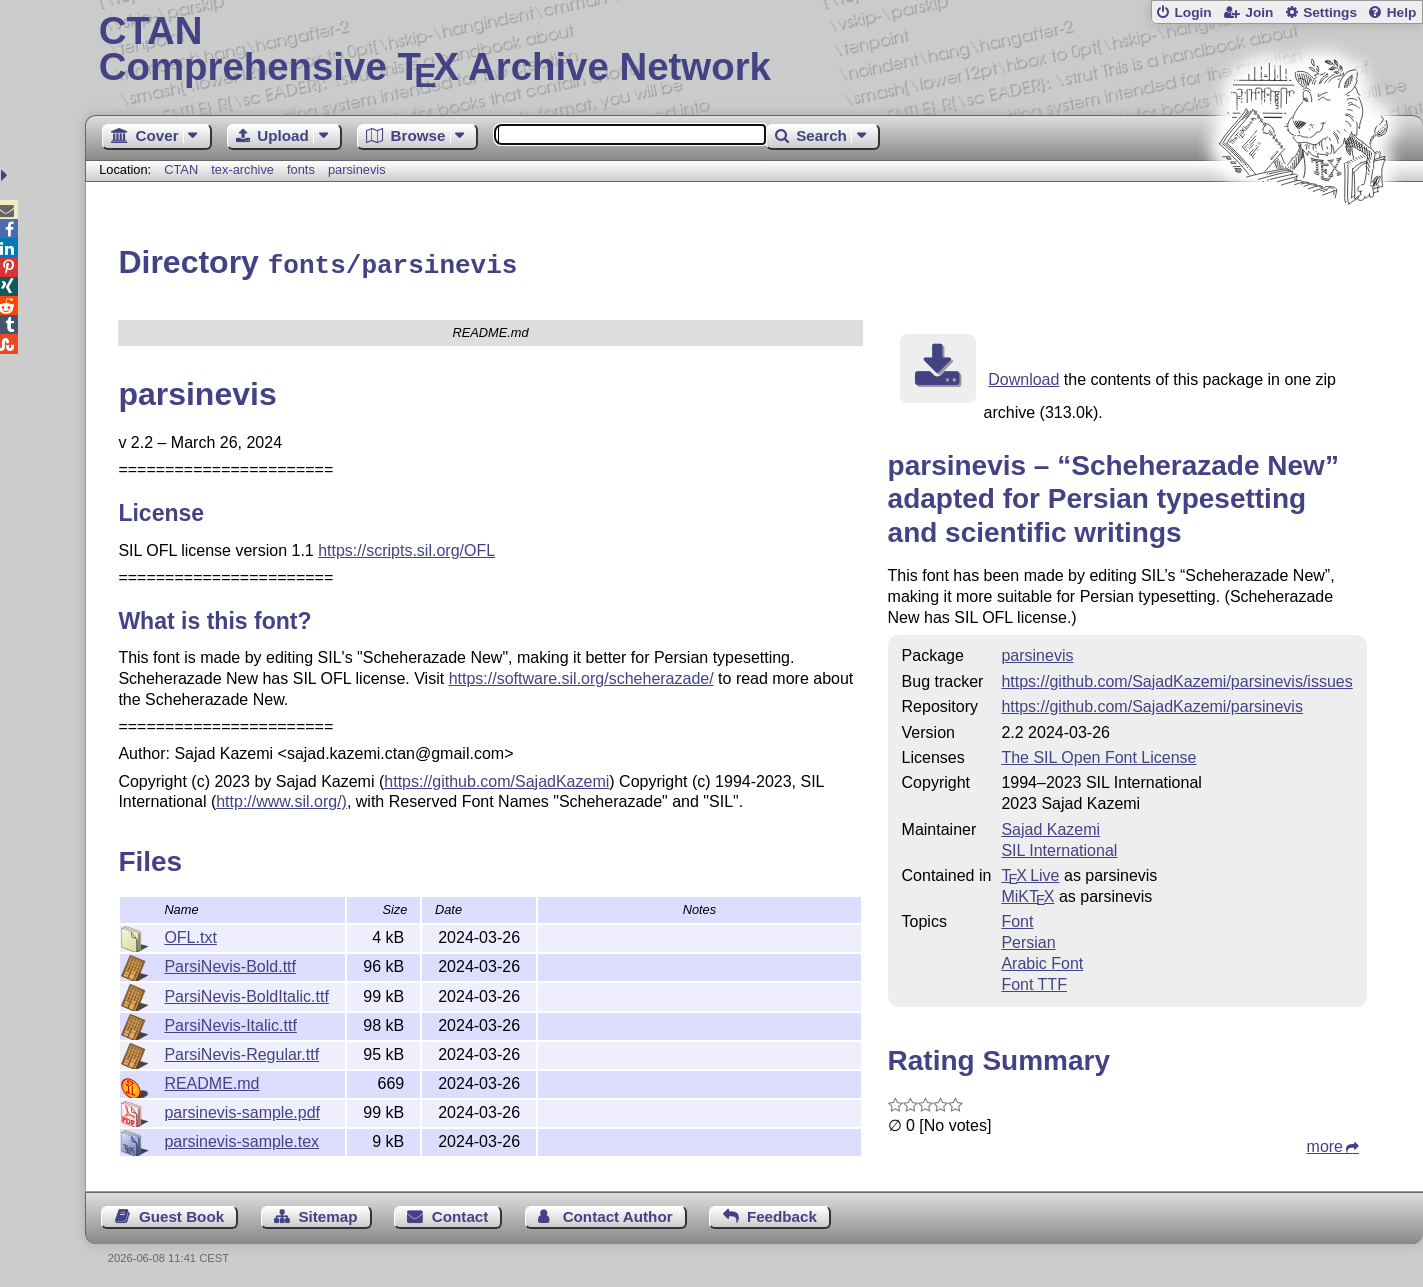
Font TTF (1034, 981)
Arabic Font (1042, 960)
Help (1402, 12)
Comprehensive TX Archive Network (754, 50)
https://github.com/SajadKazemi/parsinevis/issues (1176, 678)
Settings (1330, 12)
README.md (211, 1080)
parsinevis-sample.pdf (242, 1109)
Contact (460, 1213)
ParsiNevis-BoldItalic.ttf (246, 993)
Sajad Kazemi (1050, 826)
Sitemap (327, 1213)
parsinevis (357, 169)
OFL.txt (190, 934)
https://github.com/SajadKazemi (496, 778)
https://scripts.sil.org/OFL (406, 547)
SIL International (1059, 847)
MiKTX (1027, 893)
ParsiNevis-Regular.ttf (241, 1051)
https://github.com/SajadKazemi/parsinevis (1151, 703)
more (1325, 1143)
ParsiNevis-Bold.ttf (230, 963)
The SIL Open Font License (1098, 754)
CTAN (181, 169)
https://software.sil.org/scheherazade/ (581, 675)
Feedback (782, 1213)
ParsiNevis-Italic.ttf (230, 1022)
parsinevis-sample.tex (241, 1138)
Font (1017, 918)
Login (1192, 12)
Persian (1028, 939)
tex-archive (242, 169)
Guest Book (181, 1213)
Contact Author (618, 1213)
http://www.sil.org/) (281, 798)
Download (1023, 376)
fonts (301, 169)
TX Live (1030, 872)
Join (1259, 12)
